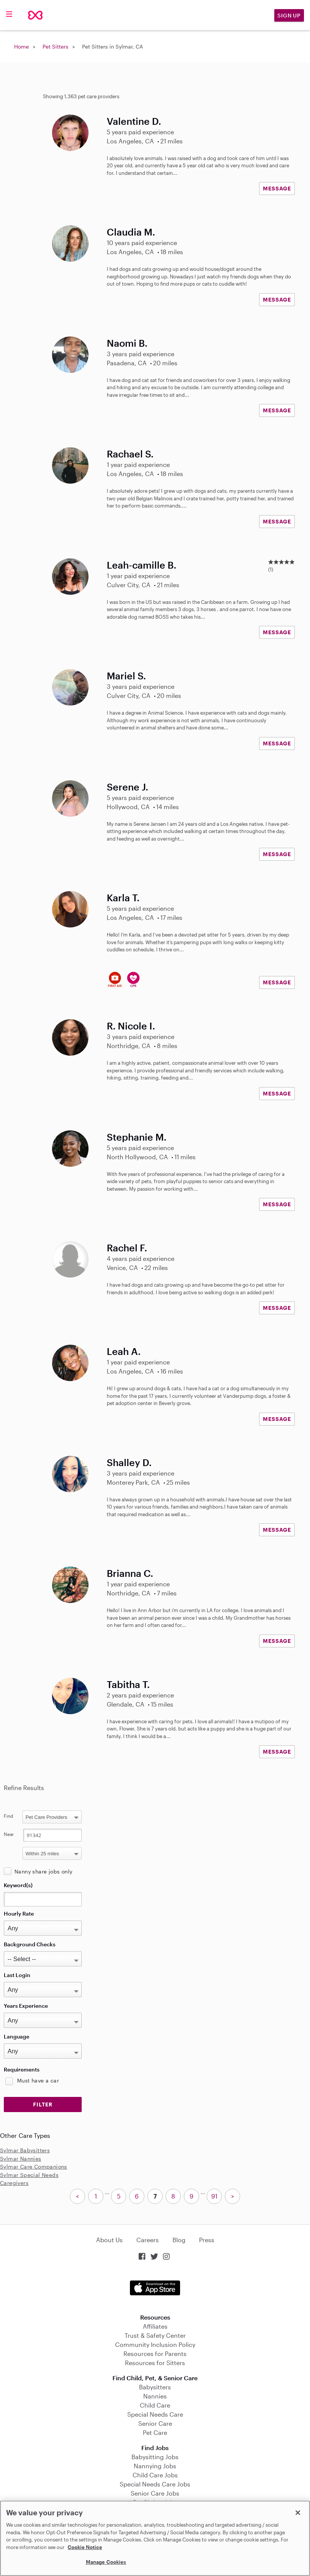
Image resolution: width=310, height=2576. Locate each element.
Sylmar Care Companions (33, 2166)
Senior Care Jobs (155, 2493)
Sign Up (289, 15)
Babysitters (155, 2387)
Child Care (155, 2405)
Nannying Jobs (155, 2465)
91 (214, 2196)
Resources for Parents (155, 2353)
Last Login (17, 1975)
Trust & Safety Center (155, 2335)
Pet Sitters (55, 46)
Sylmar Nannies (20, 2158)
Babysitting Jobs (155, 2456)
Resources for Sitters (155, 2362)
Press (206, 2239)
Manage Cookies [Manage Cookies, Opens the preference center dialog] (106, 2562)
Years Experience (26, 2005)
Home (21, 46)
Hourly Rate (19, 1913)
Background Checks (29, 1944)
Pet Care (155, 2432)
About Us (109, 2239)
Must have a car (38, 2080)
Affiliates (155, 2326)
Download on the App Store (155, 2288)
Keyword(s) (18, 1885)
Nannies (155, 2396)
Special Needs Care (155, 2414)
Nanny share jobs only (43, 1871)
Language (16, 2036)
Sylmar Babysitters (25, 2150)
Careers (147, 2239)
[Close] (297, 2512)
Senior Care (155, 2423)
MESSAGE (277, 188)
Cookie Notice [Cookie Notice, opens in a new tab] (85, 2547)
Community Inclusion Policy (155, 2344)
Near (9, 1834)
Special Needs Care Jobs (155, 2484)
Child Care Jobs (155, 2475)
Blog (178, 2239)
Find (8, 1815)
